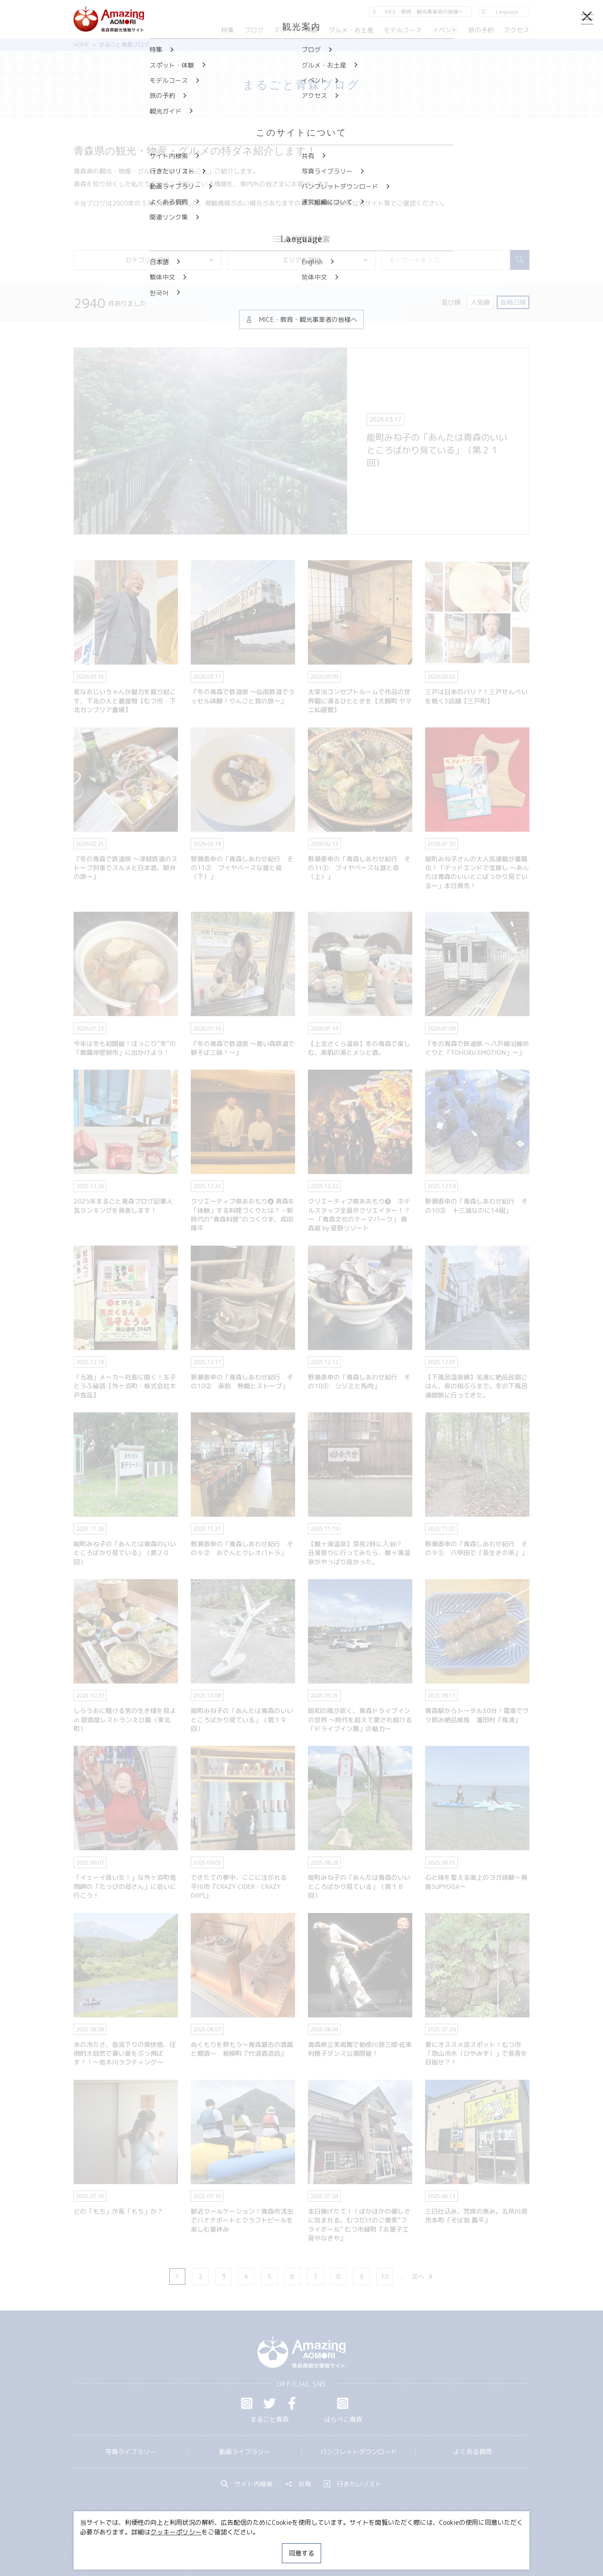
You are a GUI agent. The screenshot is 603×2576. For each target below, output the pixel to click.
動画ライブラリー (244, 2451)
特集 (227, 30)
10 (385, 2276)
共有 (298, 2484)
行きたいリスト (352, 2484)
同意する (301, 2553)
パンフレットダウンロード (358, 2451)
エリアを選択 (325, 260)
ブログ (253, 30)
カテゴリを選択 (170, 260)
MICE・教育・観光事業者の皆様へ (247, 2546)
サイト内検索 (247, 2484)
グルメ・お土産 (351, 30)
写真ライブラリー (130, 2451)
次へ (422, 2276)
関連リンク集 (386, 2546)
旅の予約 (480, 30)
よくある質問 (472, 2451)
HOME (81, 45)
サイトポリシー (331, 2546)
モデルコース (402, 30)
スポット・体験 (296, 30)
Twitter (269, 2403)
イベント (445, 30)
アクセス (516, 30)
